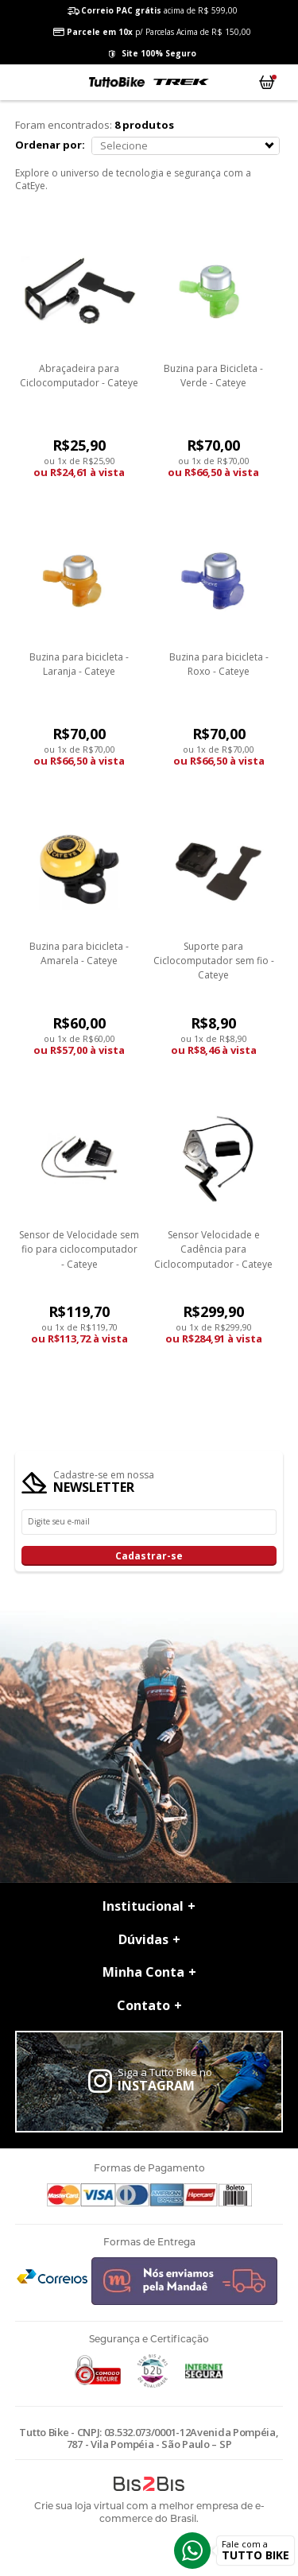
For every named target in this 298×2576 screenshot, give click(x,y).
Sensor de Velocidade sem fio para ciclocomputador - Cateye (79, 1249)
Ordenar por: (50, 145)
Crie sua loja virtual (79, 2506)
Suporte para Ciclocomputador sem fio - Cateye (213, 960)
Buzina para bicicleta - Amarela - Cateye (79, 953)
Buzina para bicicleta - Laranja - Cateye (79, 664)
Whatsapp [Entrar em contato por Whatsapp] (192, 2550)
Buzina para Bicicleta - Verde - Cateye (213, 375)
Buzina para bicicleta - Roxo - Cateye (219, 664)
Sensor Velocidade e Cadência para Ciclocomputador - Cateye (213, 1249)
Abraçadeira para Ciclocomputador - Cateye (79, 375)
